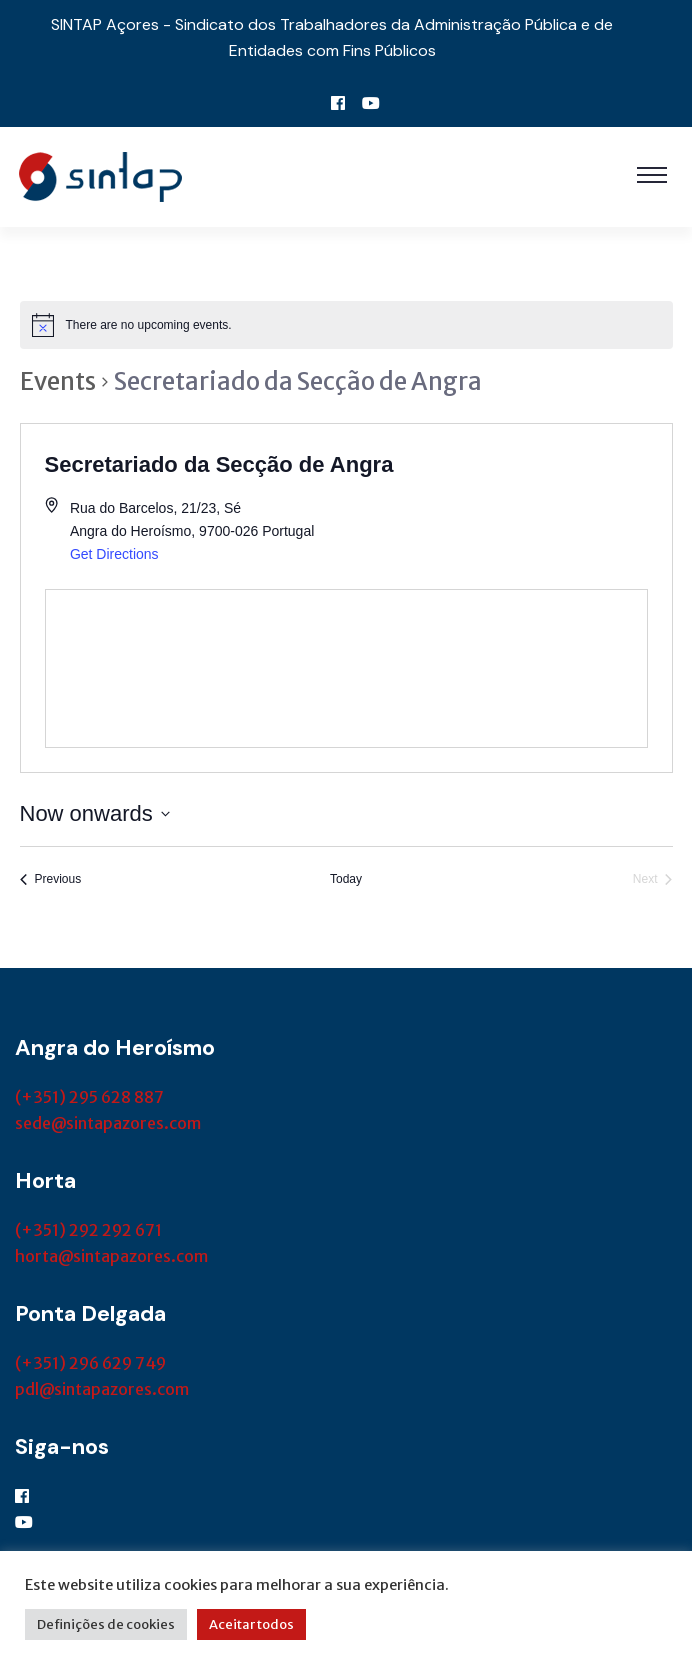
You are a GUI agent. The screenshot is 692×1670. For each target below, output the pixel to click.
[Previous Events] (51, 879)
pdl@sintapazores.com (102, 1389)
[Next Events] (653, 879)
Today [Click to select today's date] (346, 879)
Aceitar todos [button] (251, 1624)
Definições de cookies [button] (106, 1624)
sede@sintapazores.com (108, 1123)
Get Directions (114, 554)
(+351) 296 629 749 (90, 1363)
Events (58, 381)
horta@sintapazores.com (111, 1256)
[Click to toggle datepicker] (95, 813)
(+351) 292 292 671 (88, 1230)
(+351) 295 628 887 (89, 1097)
